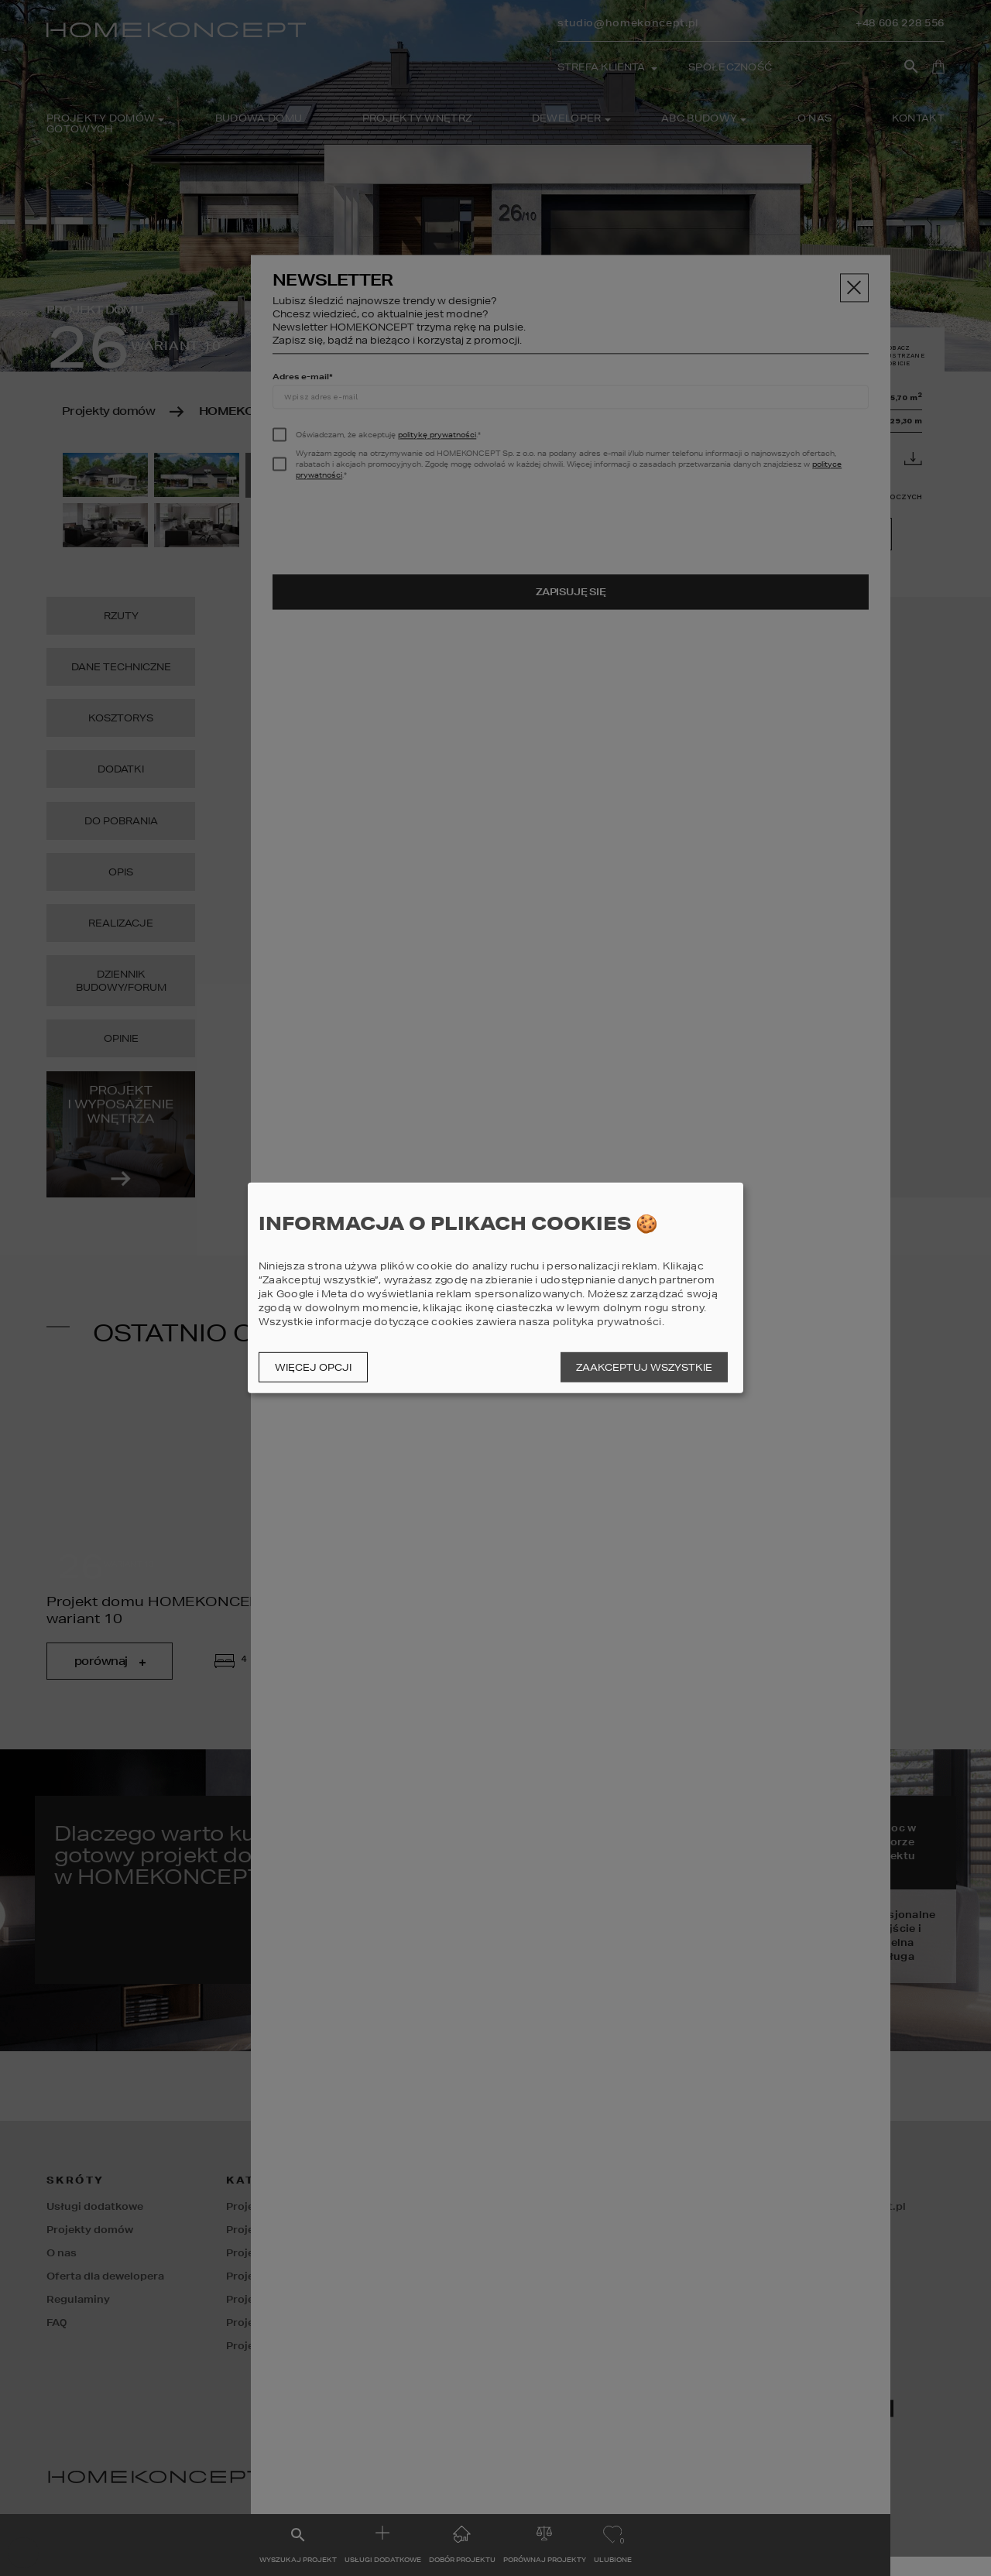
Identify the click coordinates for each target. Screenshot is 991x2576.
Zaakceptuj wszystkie (644, 1367)
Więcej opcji (313, 1367)
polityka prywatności (607, 1321)
